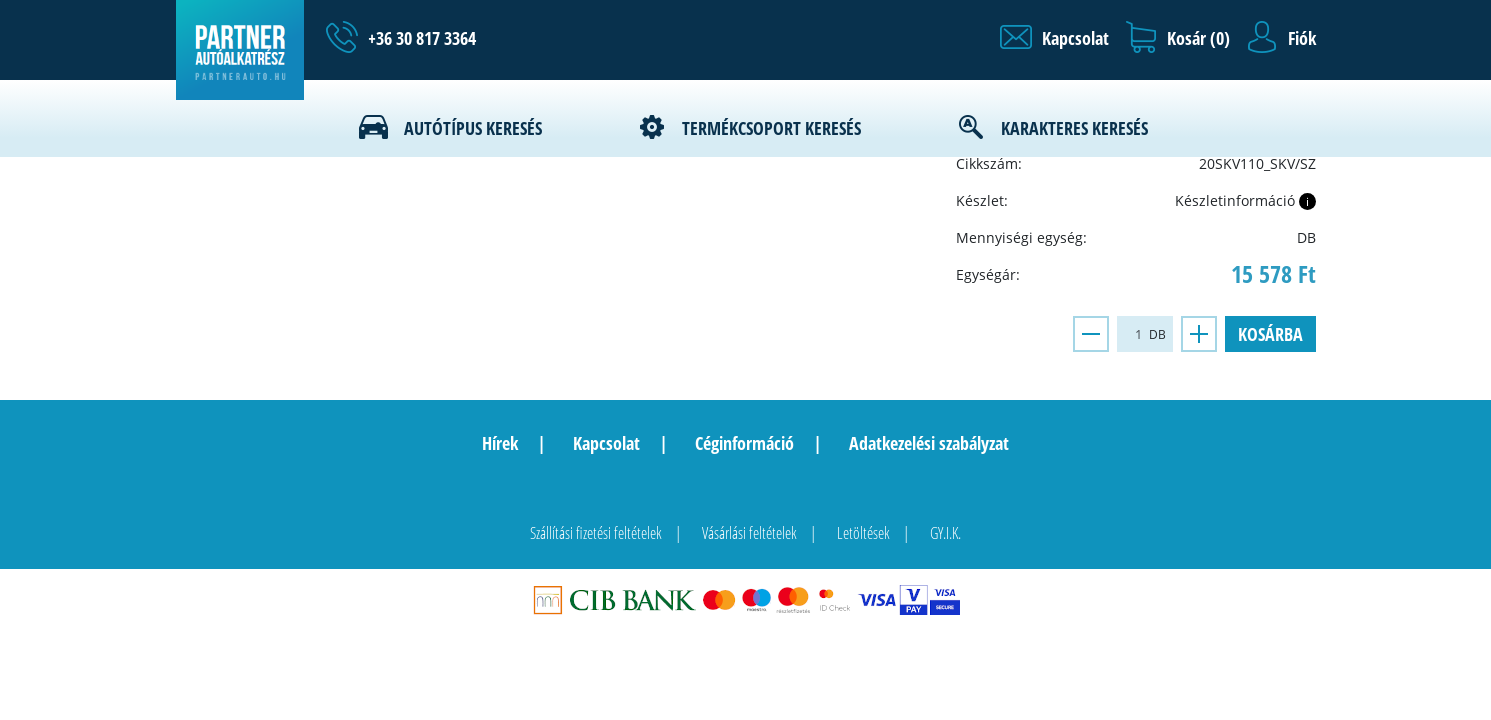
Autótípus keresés (473, 128)
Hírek (500, 443)
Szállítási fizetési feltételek (596, 533)
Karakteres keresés (1074, 128)
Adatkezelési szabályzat (929, 443)
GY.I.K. (945, 533)
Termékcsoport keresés (771, 128)
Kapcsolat (606, 443)
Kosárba (1270, 334)
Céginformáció (744, 443)
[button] (1054, 38)
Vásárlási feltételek (749, 533)
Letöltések (863, 533)
